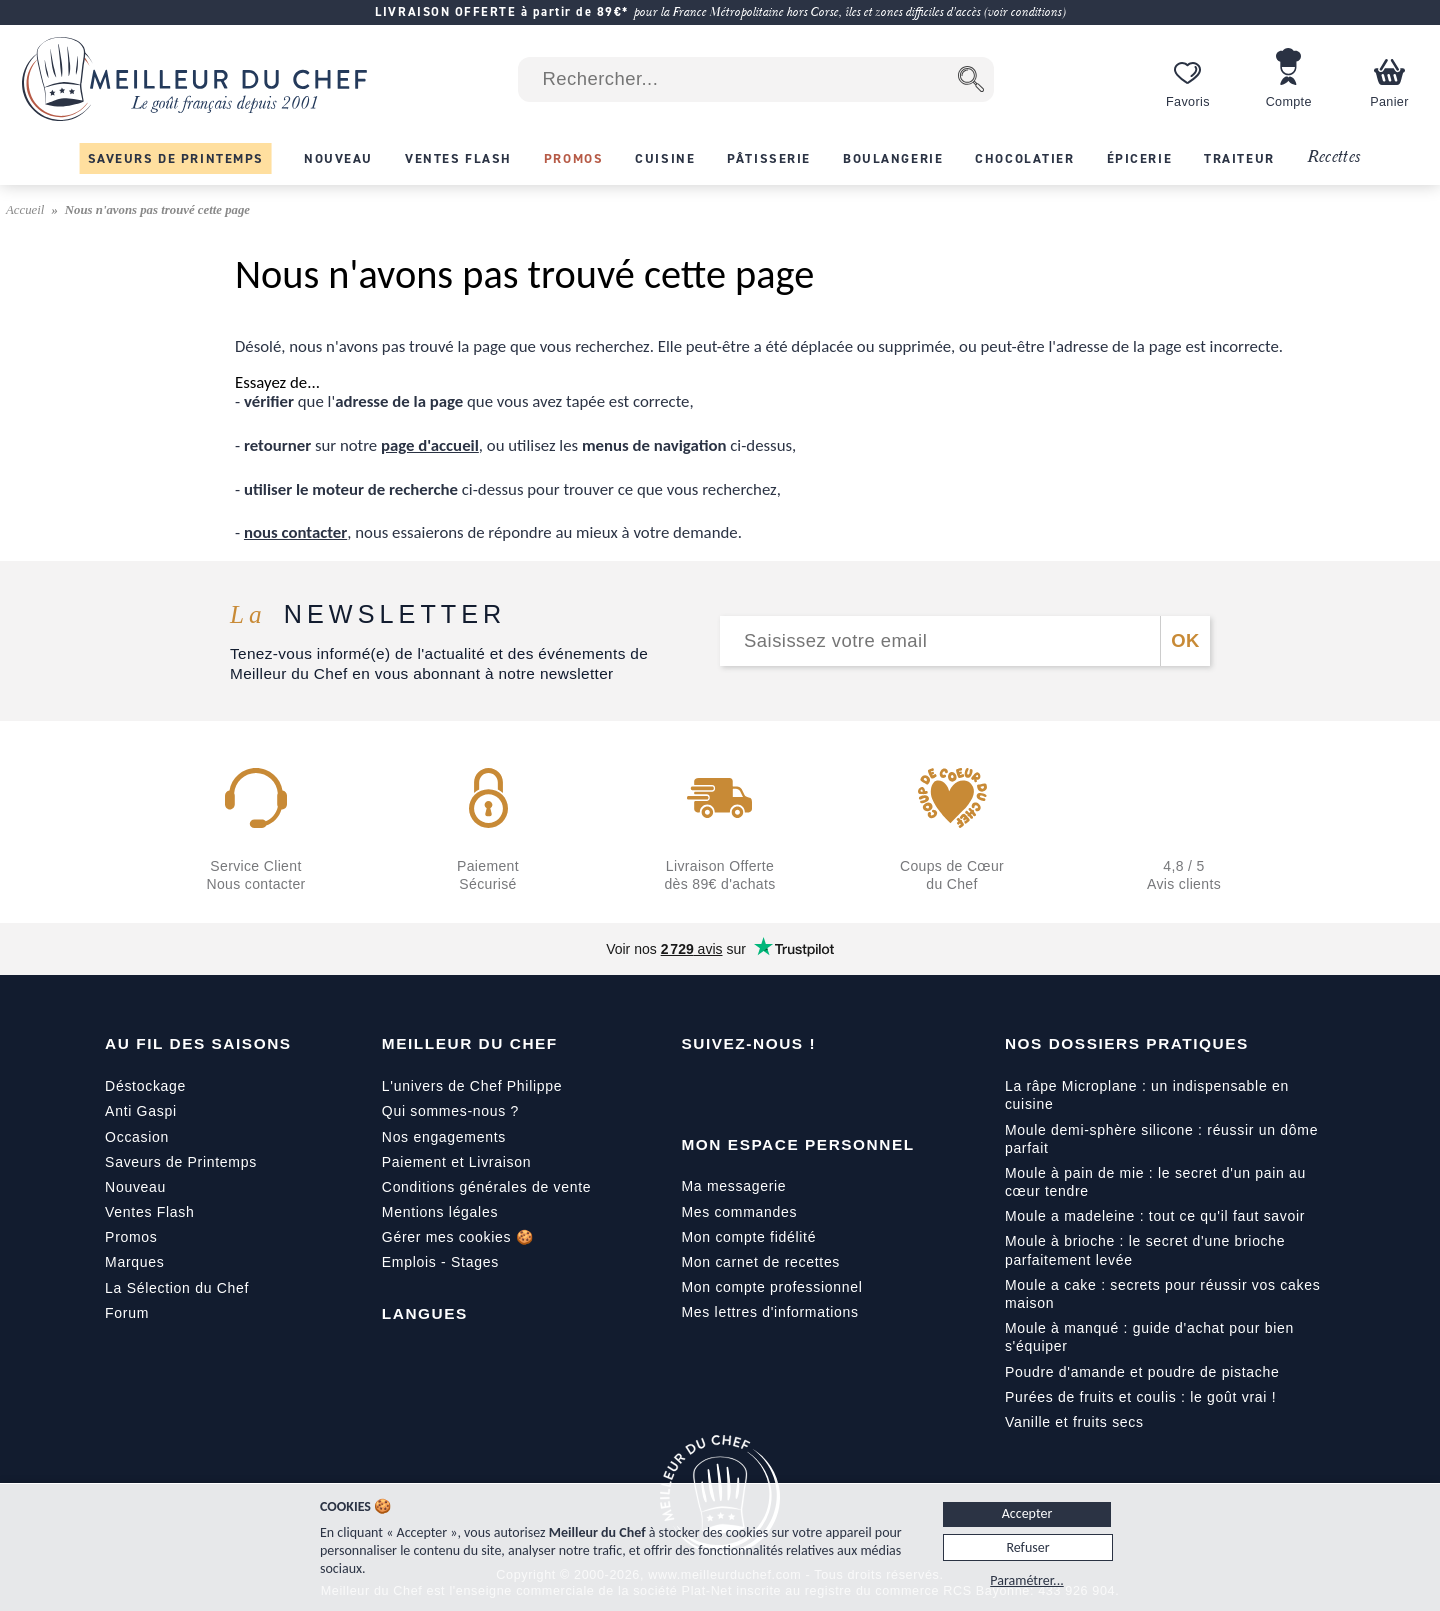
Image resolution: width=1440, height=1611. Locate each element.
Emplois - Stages (440, 1262)
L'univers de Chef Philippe (472, 1086)
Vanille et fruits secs (1074, 1422)
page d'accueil (430, 445)
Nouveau (135, 1187)
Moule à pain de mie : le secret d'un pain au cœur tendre (1155, 1182)
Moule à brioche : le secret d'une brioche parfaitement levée (1145, 1250)
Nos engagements (444, 1137)
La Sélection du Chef (177, 1288)
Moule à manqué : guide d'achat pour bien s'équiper (1149, 1337)
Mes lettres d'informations (769, 1312)
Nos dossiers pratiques (1127, 1043)
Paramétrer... (1026, 1580)
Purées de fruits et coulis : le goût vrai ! (1140, 1397)
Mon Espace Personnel (797, 1144)
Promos (131, 1237)
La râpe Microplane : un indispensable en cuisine (1147, 1095)
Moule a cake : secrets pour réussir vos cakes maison (1163, 1294)
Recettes (1334, 157)
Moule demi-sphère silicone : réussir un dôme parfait (1161, 1139)
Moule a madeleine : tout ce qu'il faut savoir (1155, 1216)
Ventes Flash (149, 1212)
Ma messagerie (733, 1186)
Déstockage (145, 1086)
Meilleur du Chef (470, 1043)
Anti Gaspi (141, 1111)
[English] (440, 1359)
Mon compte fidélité (748, 1237)
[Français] (398, 1359)
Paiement (414, 1162)
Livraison (500, 1162)
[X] (823, 1090)
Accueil (27, 210)
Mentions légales (440, 1212)
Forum (127, 1313)
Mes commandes (739, 1212)
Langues (425, 1313)
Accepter (1027, 1513)
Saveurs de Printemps (181, 1162)
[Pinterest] (865, 1090)
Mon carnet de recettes (760, 1262)
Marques (134, 1262)
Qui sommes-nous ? (450, 1111)
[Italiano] (482, 1359)
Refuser (1027, 1547)
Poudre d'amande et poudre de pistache (1142, 1372)
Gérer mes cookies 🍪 (458, 1237)
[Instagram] (781, 1090)
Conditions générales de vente (486, 1187)
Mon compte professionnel (771, 1287)
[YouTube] (739, 1090)
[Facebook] (697, 1090)
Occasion (137, 1137)
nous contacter (295, 532)
